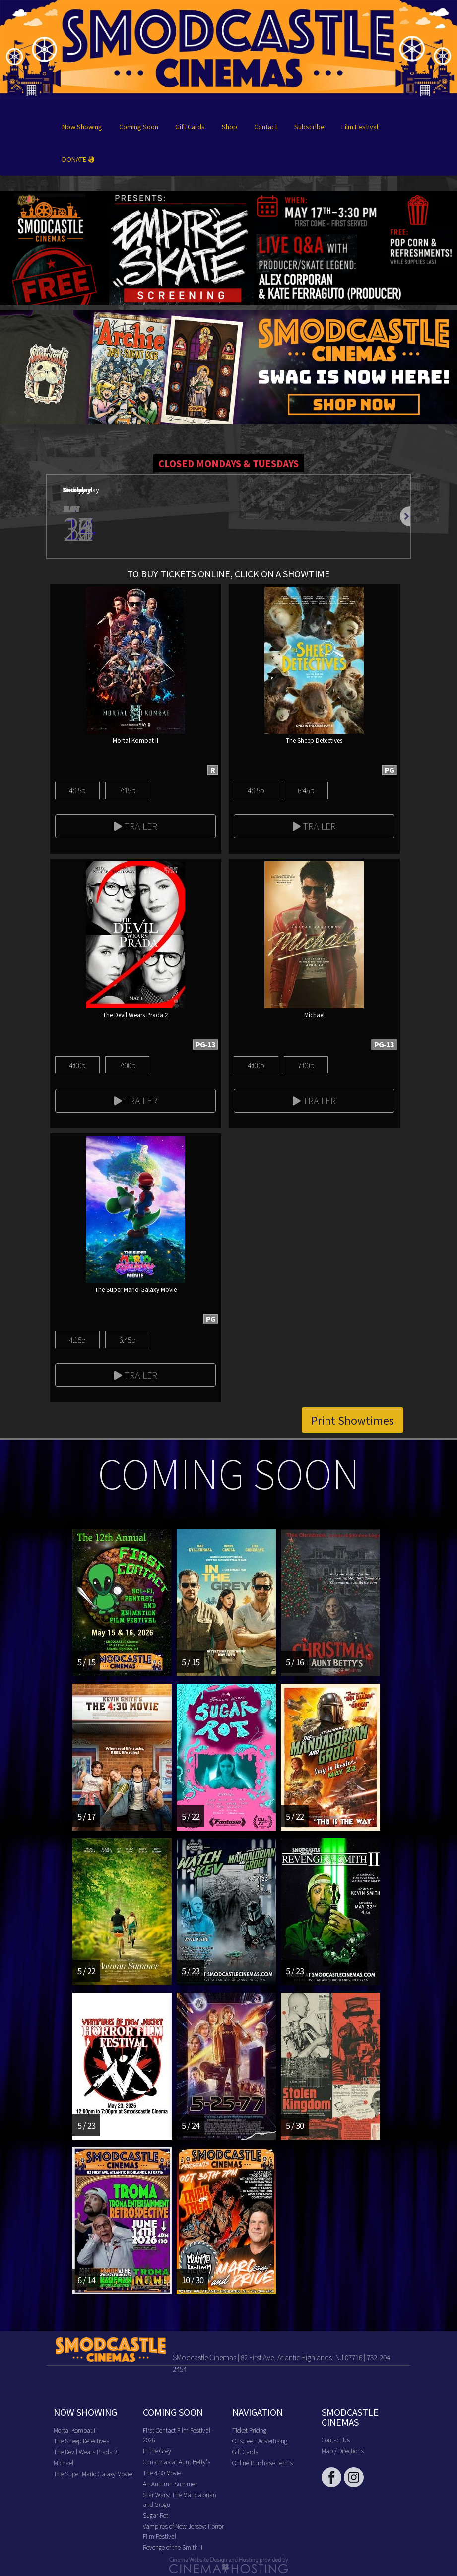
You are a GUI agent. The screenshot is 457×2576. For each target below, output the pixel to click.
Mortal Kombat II (75, 2430)
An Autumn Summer (170, 2483)
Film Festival (359, 126)
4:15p (77, 790)
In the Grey (157, 2450)
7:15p (127, 790)
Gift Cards (190, 126)
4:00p (77, 1065)
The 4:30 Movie (162, 2472)
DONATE (78, 159)
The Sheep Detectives (81, 2440)
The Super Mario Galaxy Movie (93, 2473)
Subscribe (309, 126)
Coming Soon (138, 126)
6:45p (306, 790)
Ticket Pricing (249, 2430)
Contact (265, 126)
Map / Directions (343, 2450)
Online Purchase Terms (262, 2462)
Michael (63, 2462)
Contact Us (336, 2439)
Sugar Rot (155, 2515)
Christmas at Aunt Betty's (176, 2461)
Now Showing (82, 126)
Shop (229, 126)
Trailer (135, 825)
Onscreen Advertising (259, 2440)
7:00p (127, 1065)
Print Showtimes (352, 1420)
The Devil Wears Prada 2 (85, 2451)
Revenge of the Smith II (172, 2547)
